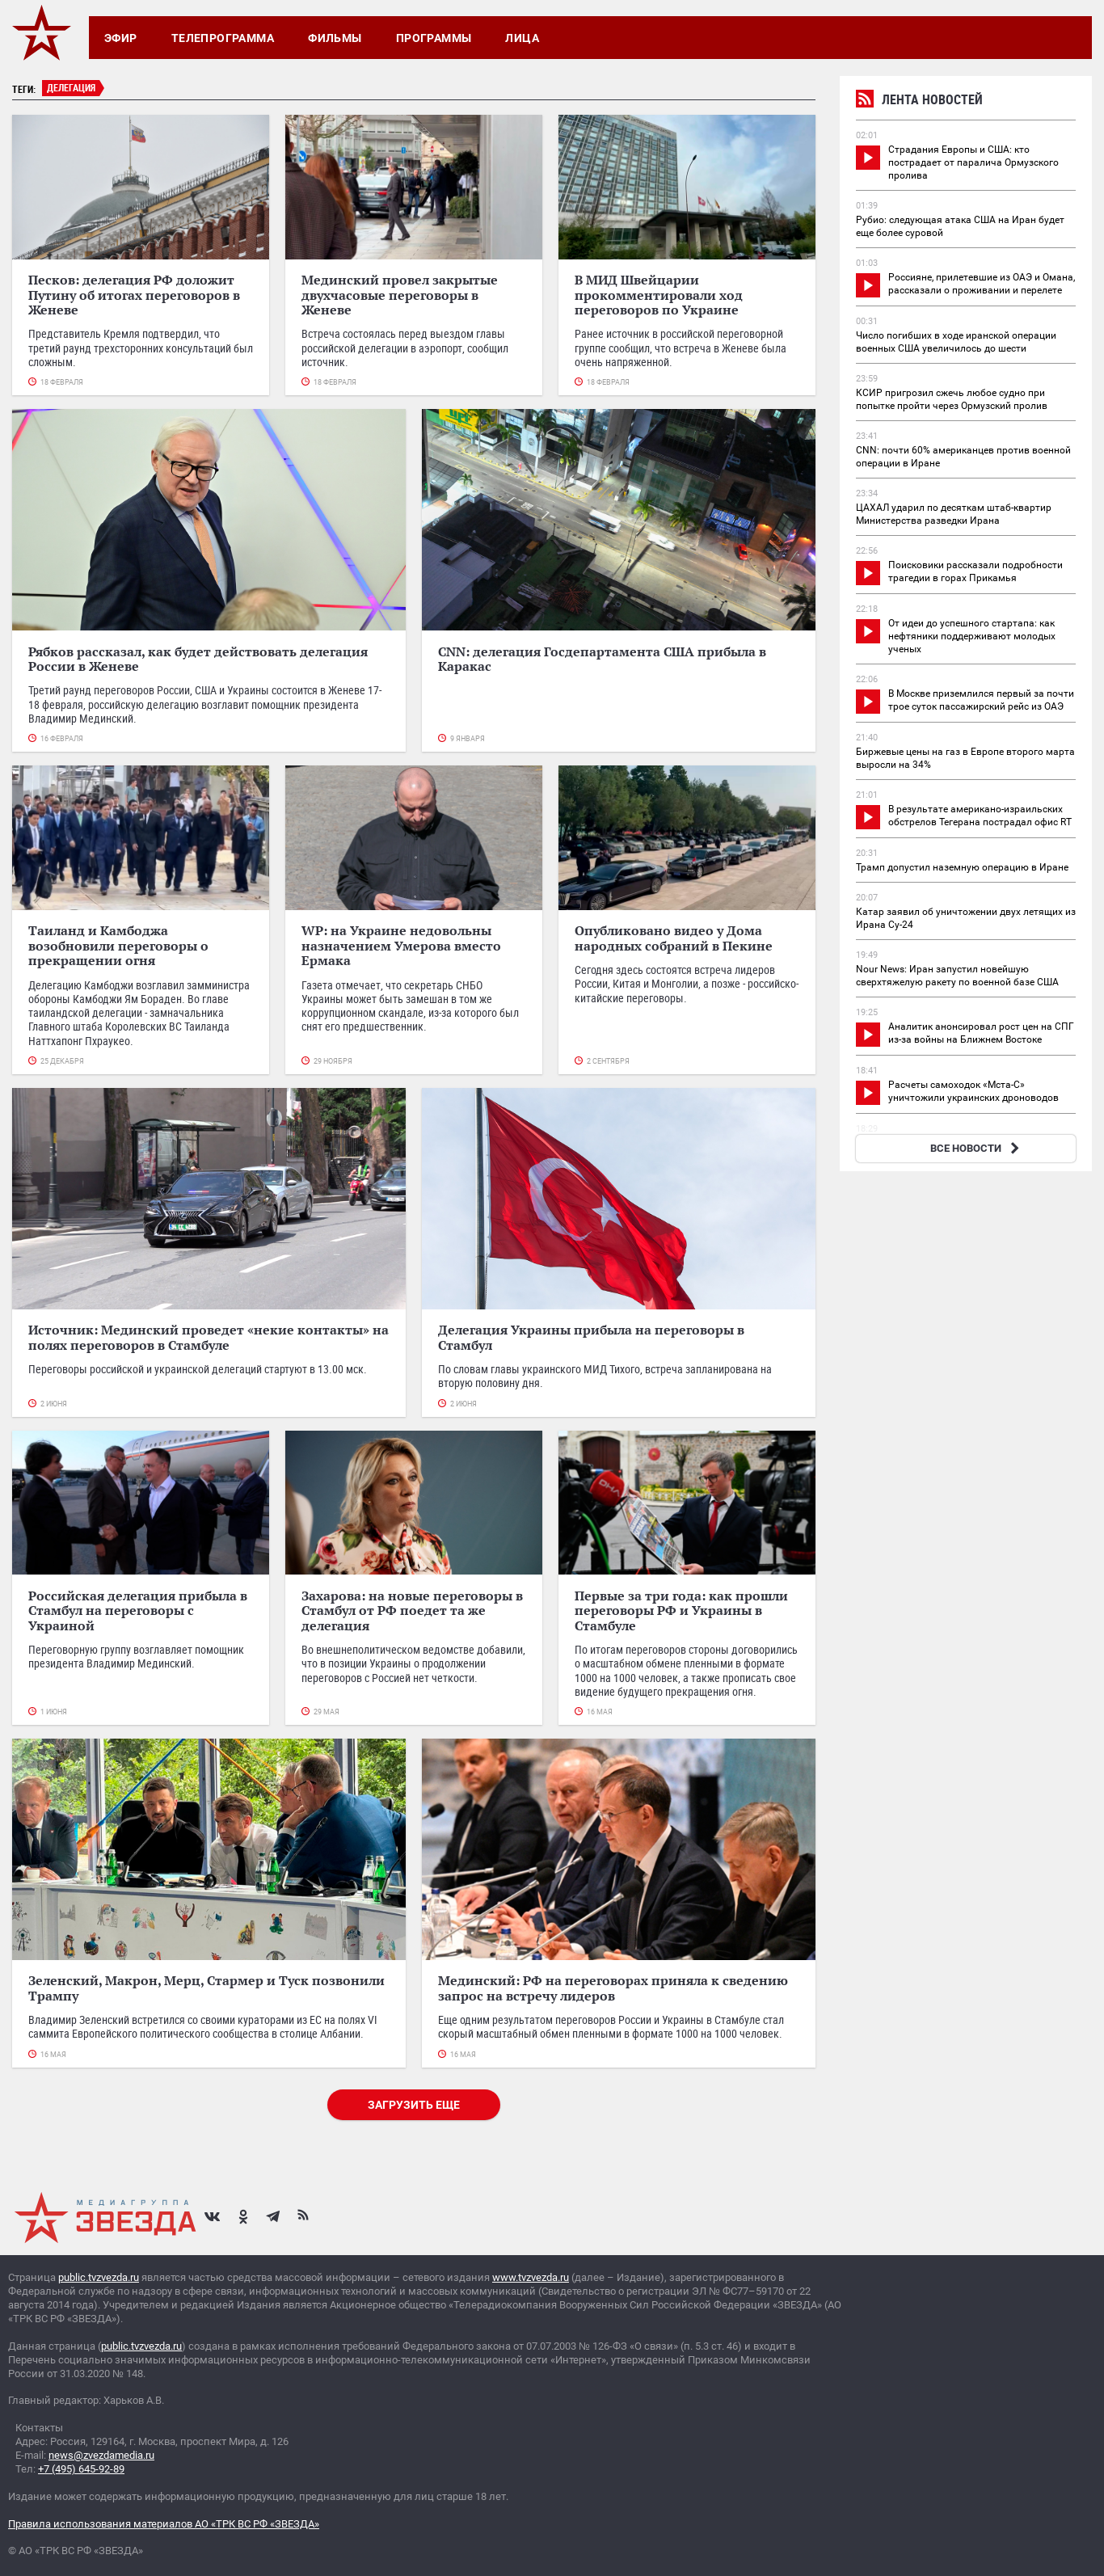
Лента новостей (919, 101)
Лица (522, 38)
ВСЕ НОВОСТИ (976, 1148)
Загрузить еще (414, 2104)
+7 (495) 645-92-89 (81, 2469)
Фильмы (335, 38)
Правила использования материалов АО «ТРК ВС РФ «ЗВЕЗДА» (163, 2524)
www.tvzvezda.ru (530, 2277)
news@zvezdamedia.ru (101, 2455)
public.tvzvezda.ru (98, 2277)
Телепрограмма (222, 38)
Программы (434, 38)
